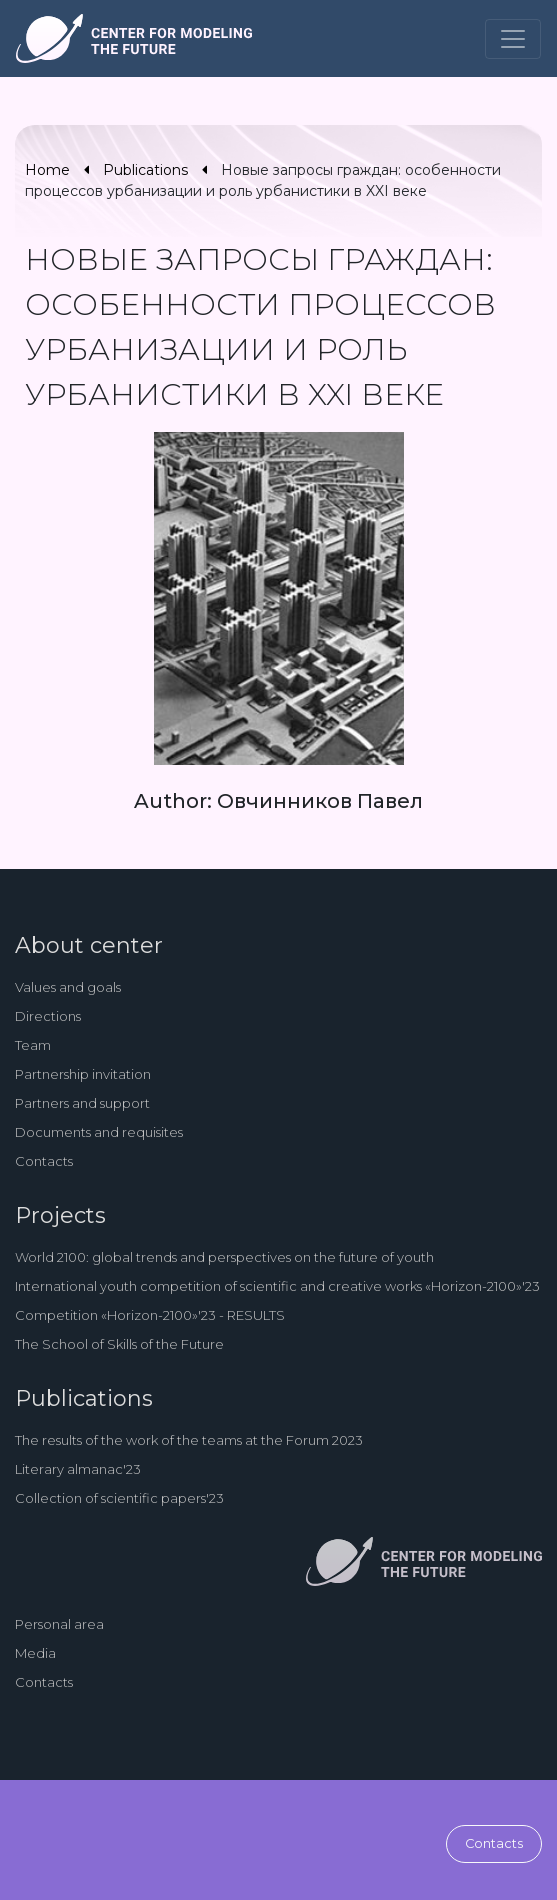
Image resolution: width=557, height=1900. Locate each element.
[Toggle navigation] (513, 39)
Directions (48, 1016)
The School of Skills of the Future (119, 1344)
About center (89, 945)
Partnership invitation (83, 1074)
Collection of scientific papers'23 (119, 1498)
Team (33, 1045)
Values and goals (68, 987)
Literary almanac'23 (78, 1469)
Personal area (59, 1624)
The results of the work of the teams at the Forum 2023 (189, 1440)
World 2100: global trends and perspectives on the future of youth (224, 1257)
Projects (60, 1215)
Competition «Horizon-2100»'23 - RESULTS (150, 1315)
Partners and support (82, 1103)
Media (35, 1653)
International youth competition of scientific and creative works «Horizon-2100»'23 (277, 1286)
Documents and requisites (99, 1132)
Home (47, 170)
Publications (145, 170)
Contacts (44, 1161)
